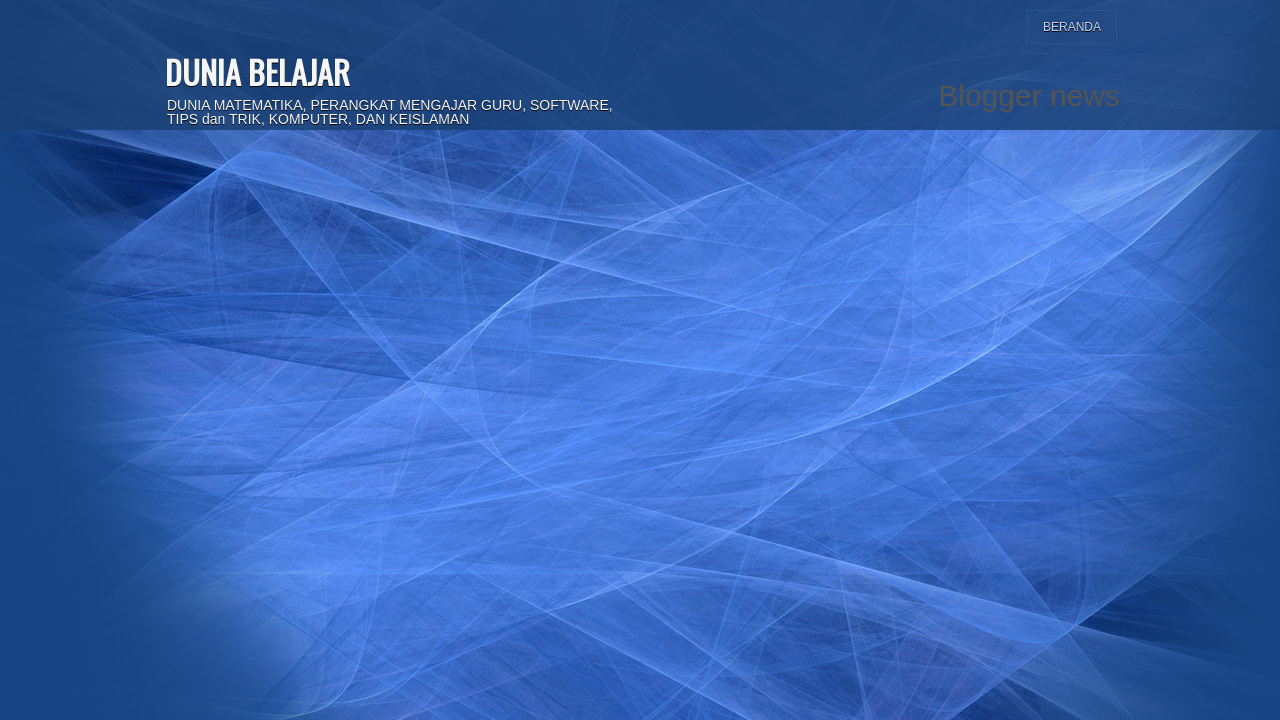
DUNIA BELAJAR (257, 71)
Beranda (1072, 27)
